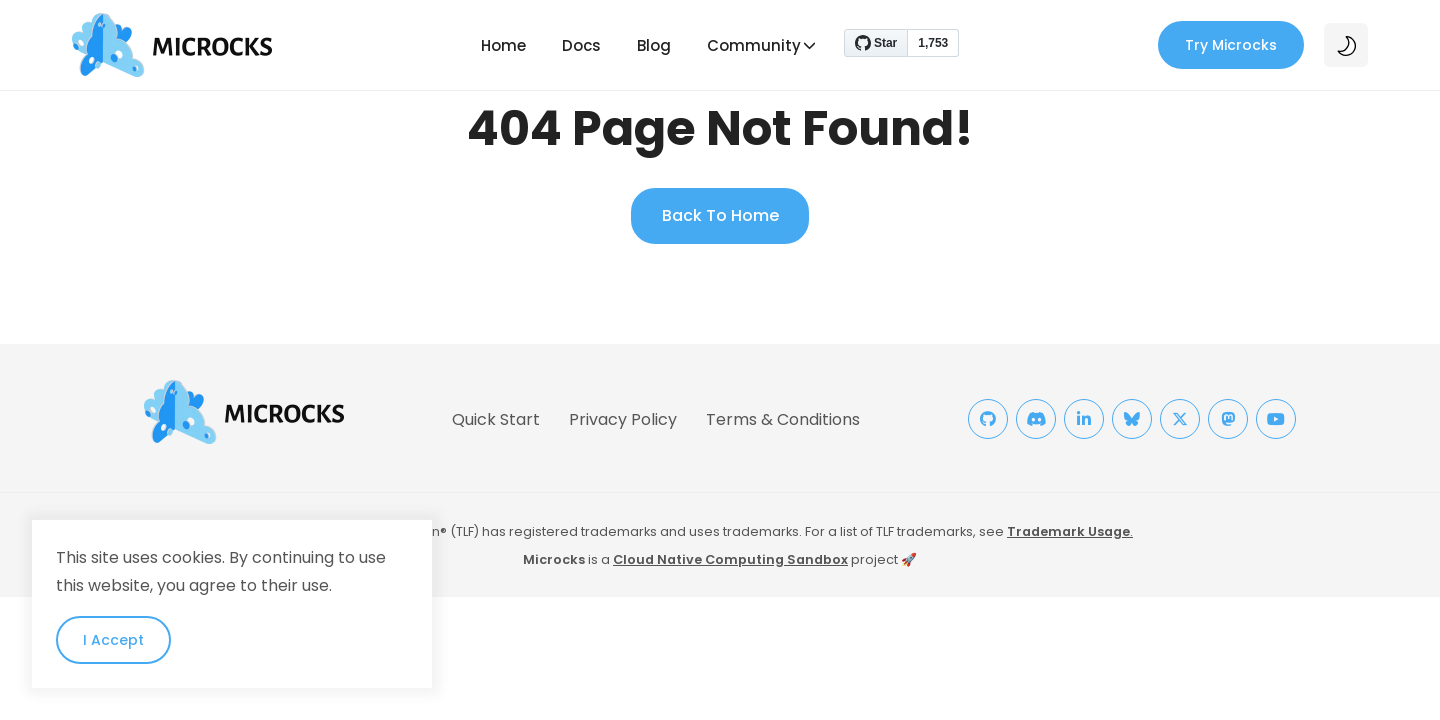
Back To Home (720, 215)
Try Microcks (1231, 45)
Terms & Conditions (783, 419)
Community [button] (754, 45)
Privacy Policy (623, 419)
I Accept (113, 640)
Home (503, 45)
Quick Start (496, 419)
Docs (581, 45)
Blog (654, 45)
